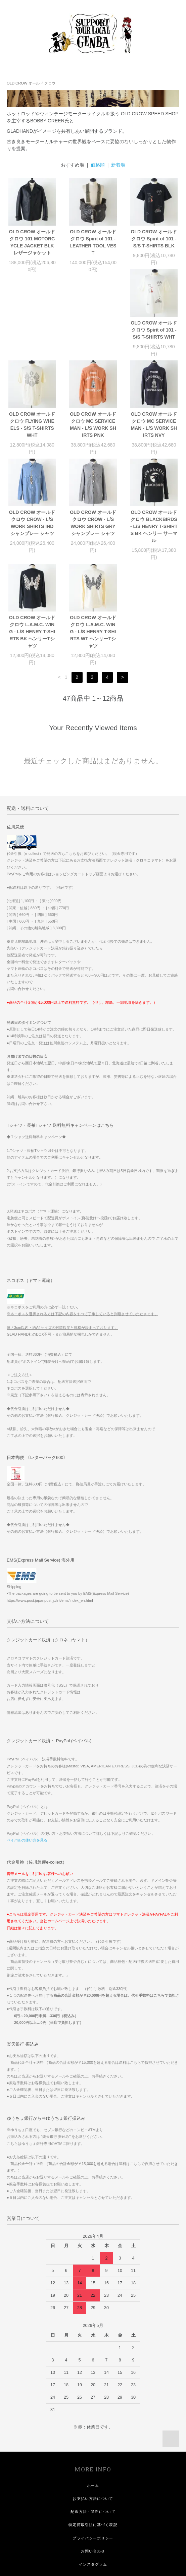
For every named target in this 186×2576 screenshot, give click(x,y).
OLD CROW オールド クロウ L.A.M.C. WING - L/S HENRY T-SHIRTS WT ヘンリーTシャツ (154, 540)
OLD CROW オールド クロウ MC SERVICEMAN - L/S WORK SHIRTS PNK (154, 340)
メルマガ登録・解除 (93, 2526)
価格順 (98, 165)
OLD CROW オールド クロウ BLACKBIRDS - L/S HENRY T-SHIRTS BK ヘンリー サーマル (32, 540)
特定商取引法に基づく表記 (92, 2434)
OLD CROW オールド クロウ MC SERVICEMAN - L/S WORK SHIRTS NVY (32, 438)
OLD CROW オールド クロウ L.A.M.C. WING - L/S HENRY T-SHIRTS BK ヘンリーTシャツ (93, 540)
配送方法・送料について (93, 2420)
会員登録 (93, 2499)
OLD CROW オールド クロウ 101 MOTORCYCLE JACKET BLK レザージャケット (32, 242)
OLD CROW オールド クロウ (31, 83)
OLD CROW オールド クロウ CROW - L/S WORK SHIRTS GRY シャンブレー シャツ (154, 438)
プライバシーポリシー (93, 2447)
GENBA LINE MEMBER (93, 2539)
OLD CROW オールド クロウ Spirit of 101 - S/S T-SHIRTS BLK (154, 238)
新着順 (118, 165)
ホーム (93, 2394)
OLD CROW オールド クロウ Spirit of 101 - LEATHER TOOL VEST (92, 242)
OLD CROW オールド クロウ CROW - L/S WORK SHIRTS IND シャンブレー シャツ (93, 438)
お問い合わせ (93, 2460)
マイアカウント (93, 2486)
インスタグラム (93, 2473)
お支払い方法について (93, 2407)
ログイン (93, 2512)
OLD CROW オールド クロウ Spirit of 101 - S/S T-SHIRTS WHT (32, 337)
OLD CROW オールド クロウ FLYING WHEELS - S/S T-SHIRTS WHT (93, 340)
